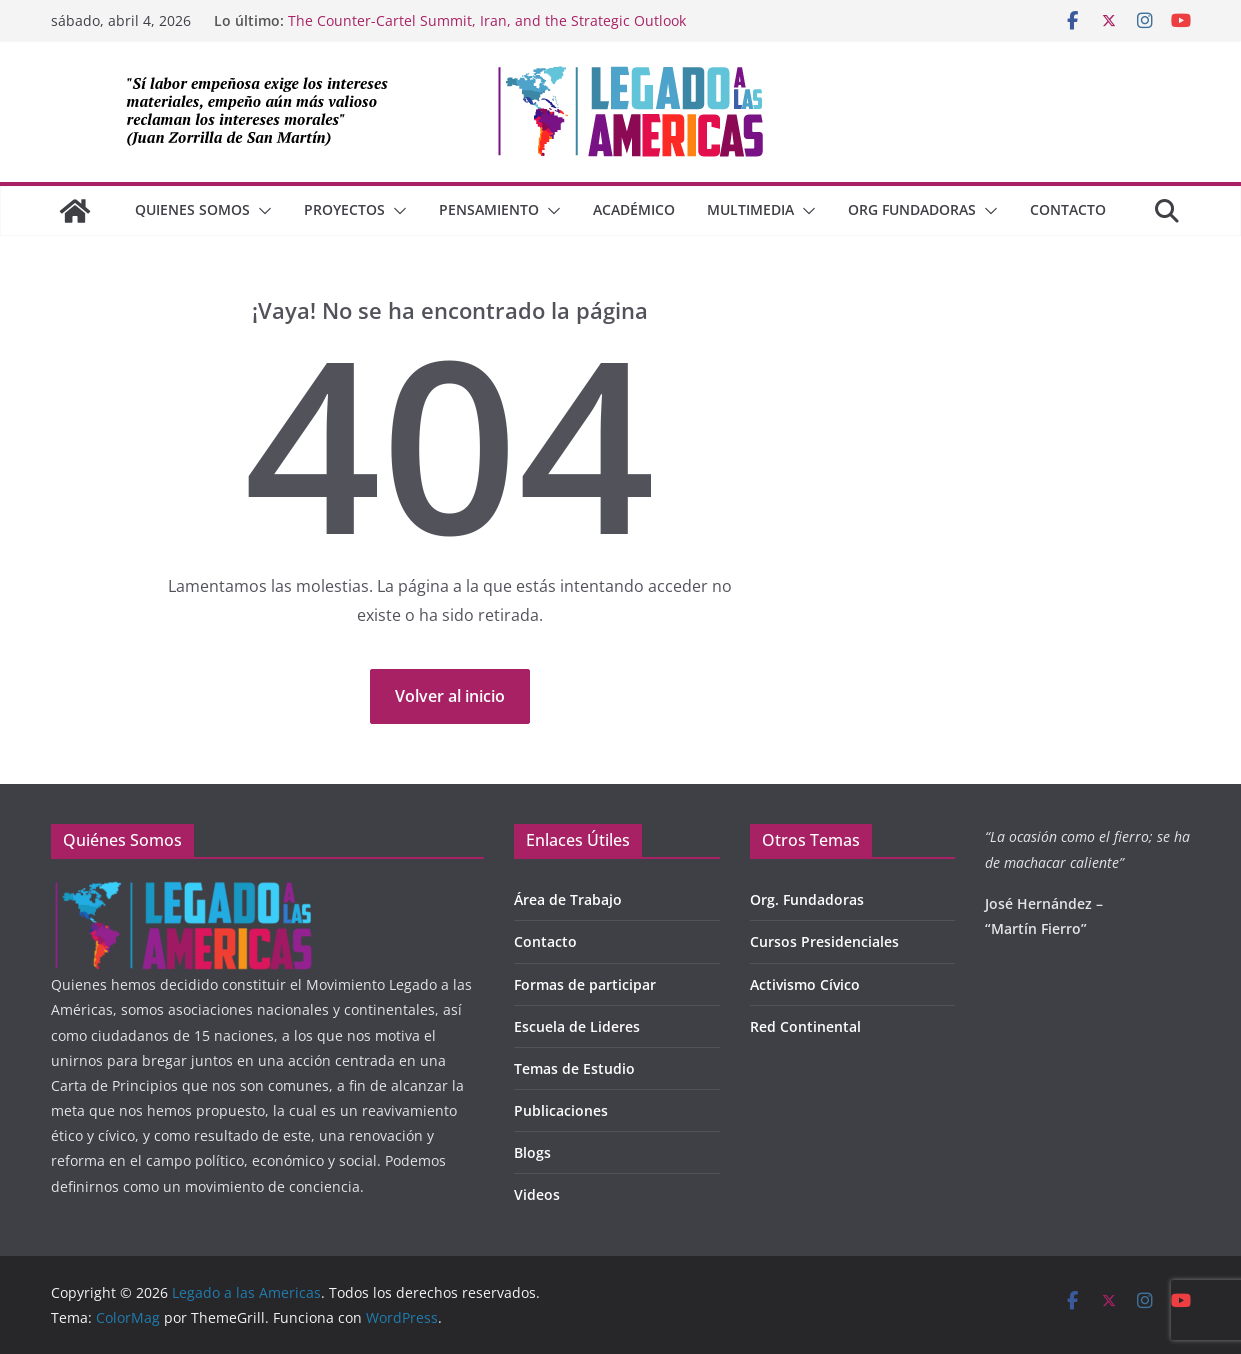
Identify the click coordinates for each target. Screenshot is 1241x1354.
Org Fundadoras (912, 209)
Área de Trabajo (568, 899)
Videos (537, 1194)
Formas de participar (585, 984)
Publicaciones (561, 1110)
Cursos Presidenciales (824, 941)
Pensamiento (489, 209)
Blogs (532, 1152)
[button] (261, 211)
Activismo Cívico (805, 984)
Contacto (1068, 209)
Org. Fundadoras (807, 899)
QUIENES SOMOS (192, 209)
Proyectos (344, 209)
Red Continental (805, 1026)
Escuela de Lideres (577, 1026)
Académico (634, 209)
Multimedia (750, 209)
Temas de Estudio (574, 1068)
